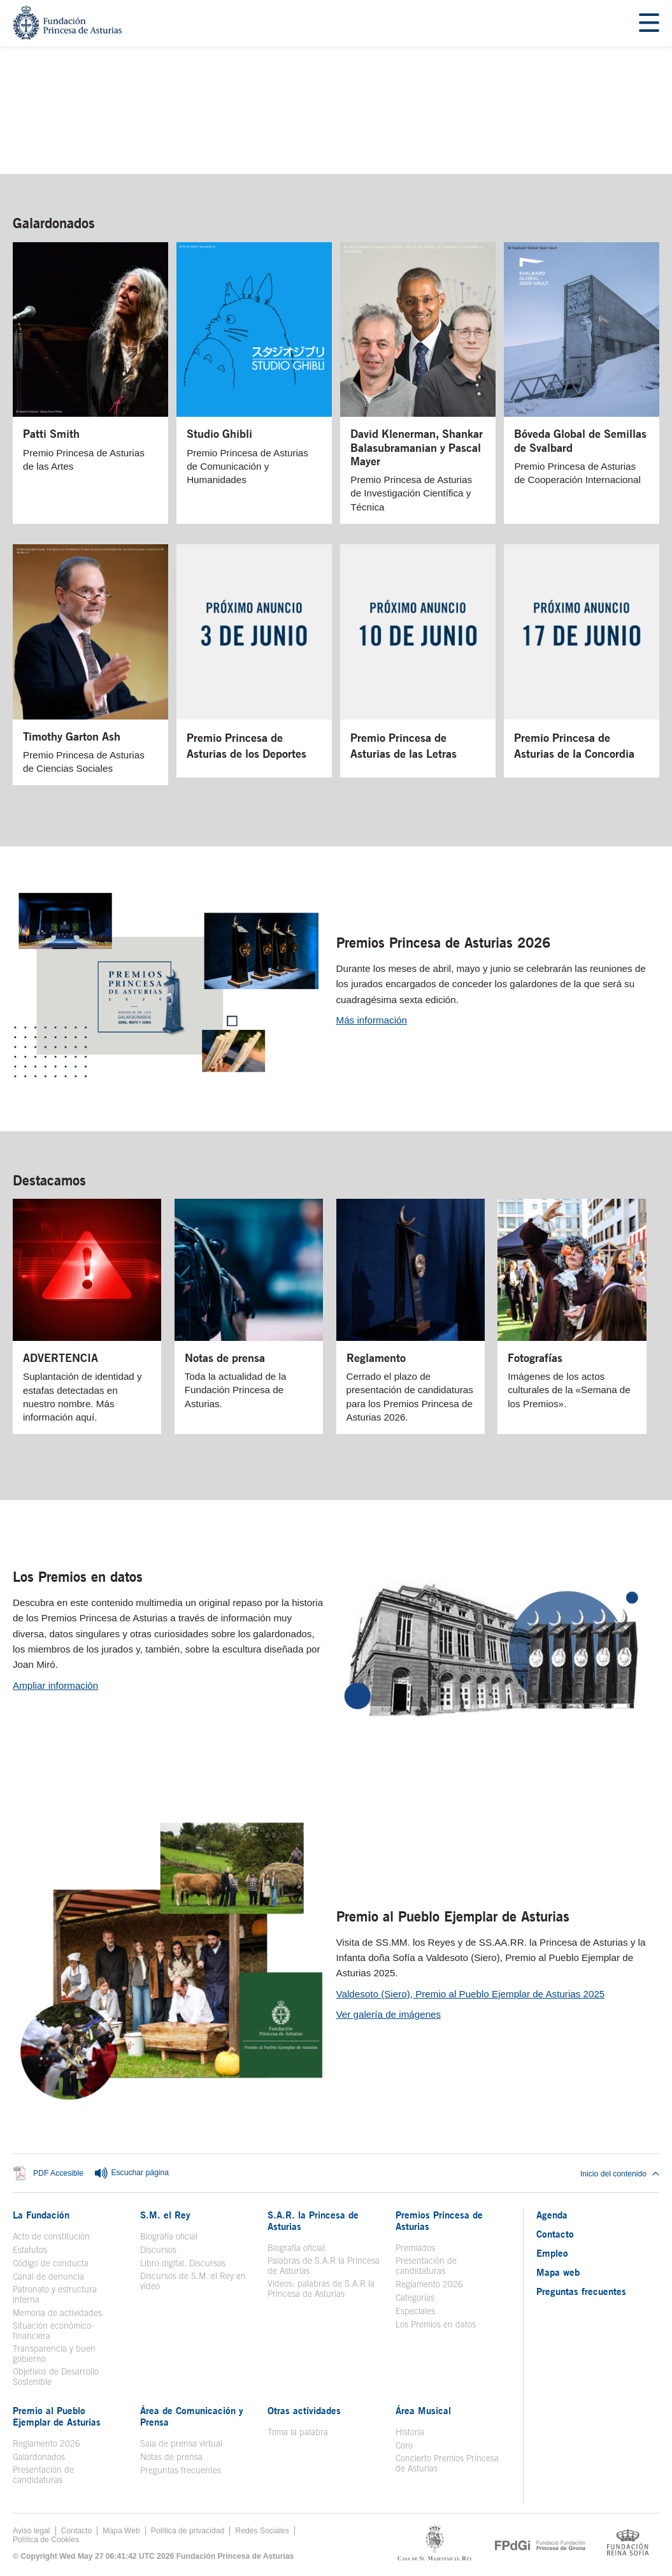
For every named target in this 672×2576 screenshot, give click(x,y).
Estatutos (30, 2250)
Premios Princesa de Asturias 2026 (443, 942)
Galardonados (54, 223)
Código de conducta (51, 2263)
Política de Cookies (46, 2539)
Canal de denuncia (48, 2276)
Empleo (552, 2253)
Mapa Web (121, 2530)
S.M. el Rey (165, 2214)
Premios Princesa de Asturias (439, 2220)
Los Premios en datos (78, 1576)
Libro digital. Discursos (182, 2263)
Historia (410, 2432)
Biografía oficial (168, 2236)
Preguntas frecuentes (180, 2470)
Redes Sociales (262, 2530)
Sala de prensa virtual (181, 2443)
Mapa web (558, 2272)
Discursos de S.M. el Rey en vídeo (193, 2281)
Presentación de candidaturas (426, 2265)
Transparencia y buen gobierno (54, 2353)
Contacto (555, 2234)
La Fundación (41, 2214)
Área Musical (423, 2410)
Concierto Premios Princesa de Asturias (447, 2463)
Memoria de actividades (57, 2313)
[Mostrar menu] (649, 23)
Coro (404, 2445)
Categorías (415, 2297)
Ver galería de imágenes (388, 2014)
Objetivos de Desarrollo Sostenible (56, 2376)
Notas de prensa (171, 2457)
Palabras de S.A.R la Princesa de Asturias (324, 2265)
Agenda (552, 2214)
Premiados (415, 2248)
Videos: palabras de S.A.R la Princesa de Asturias (321, 2288)
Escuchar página (131, 2173)
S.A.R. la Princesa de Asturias (313, 2220)
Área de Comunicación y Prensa (191, 2416)
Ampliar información (55, 1685)
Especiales (415, 2311)
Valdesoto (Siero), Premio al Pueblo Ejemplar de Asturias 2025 (470, 1993)
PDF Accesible (58, 2173)
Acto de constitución (51, 2236)
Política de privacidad (188, 2530)
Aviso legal (31, 2530)
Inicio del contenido (619, 2173)
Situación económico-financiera (53, 2330)
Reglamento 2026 (429, 2284)
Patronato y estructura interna (55, 2294)
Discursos (158, 2250)
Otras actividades (304, 2410)
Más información (371, 1020)
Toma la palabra (298, 2432)
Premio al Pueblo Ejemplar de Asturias (452, 1916)
